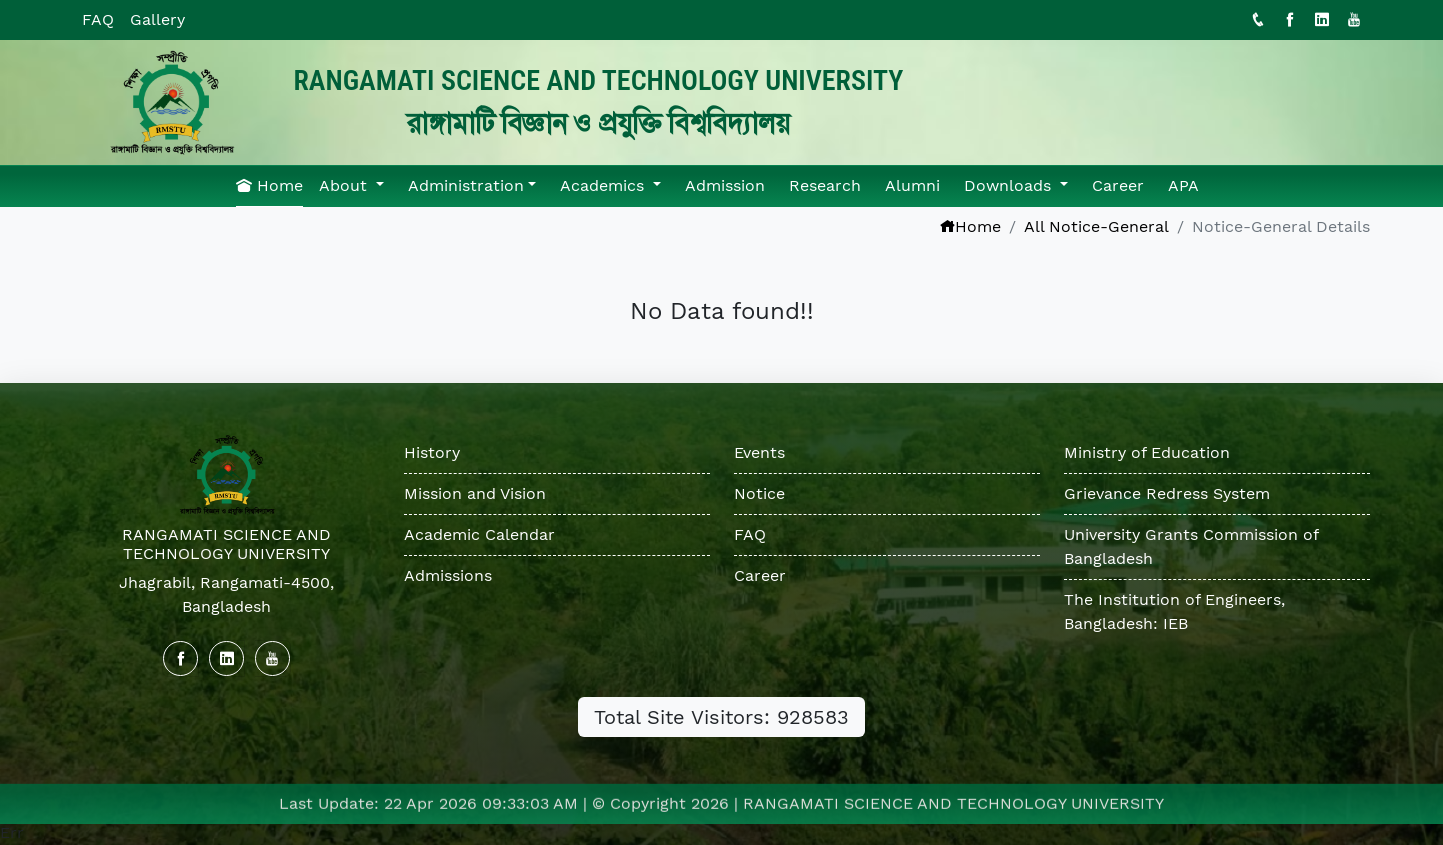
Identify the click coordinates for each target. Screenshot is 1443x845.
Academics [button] (604, 185)
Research (825, 185)
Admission (725, 185)
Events (759, 452)
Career (1118, 185)
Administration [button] (466, 185)
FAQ (98, 19)
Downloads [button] (1010, 185)
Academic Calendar (479, 534)
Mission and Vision (475, 493)
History (432, 452)
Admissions (448, 575)
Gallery (157, 19)
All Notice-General (1096, 226)
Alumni (912, 185)
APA (1183, 185)
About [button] (345, 185)
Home (269, 185)
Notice (759, 493)
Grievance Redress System (1167, 493)
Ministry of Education (1147, 452)
